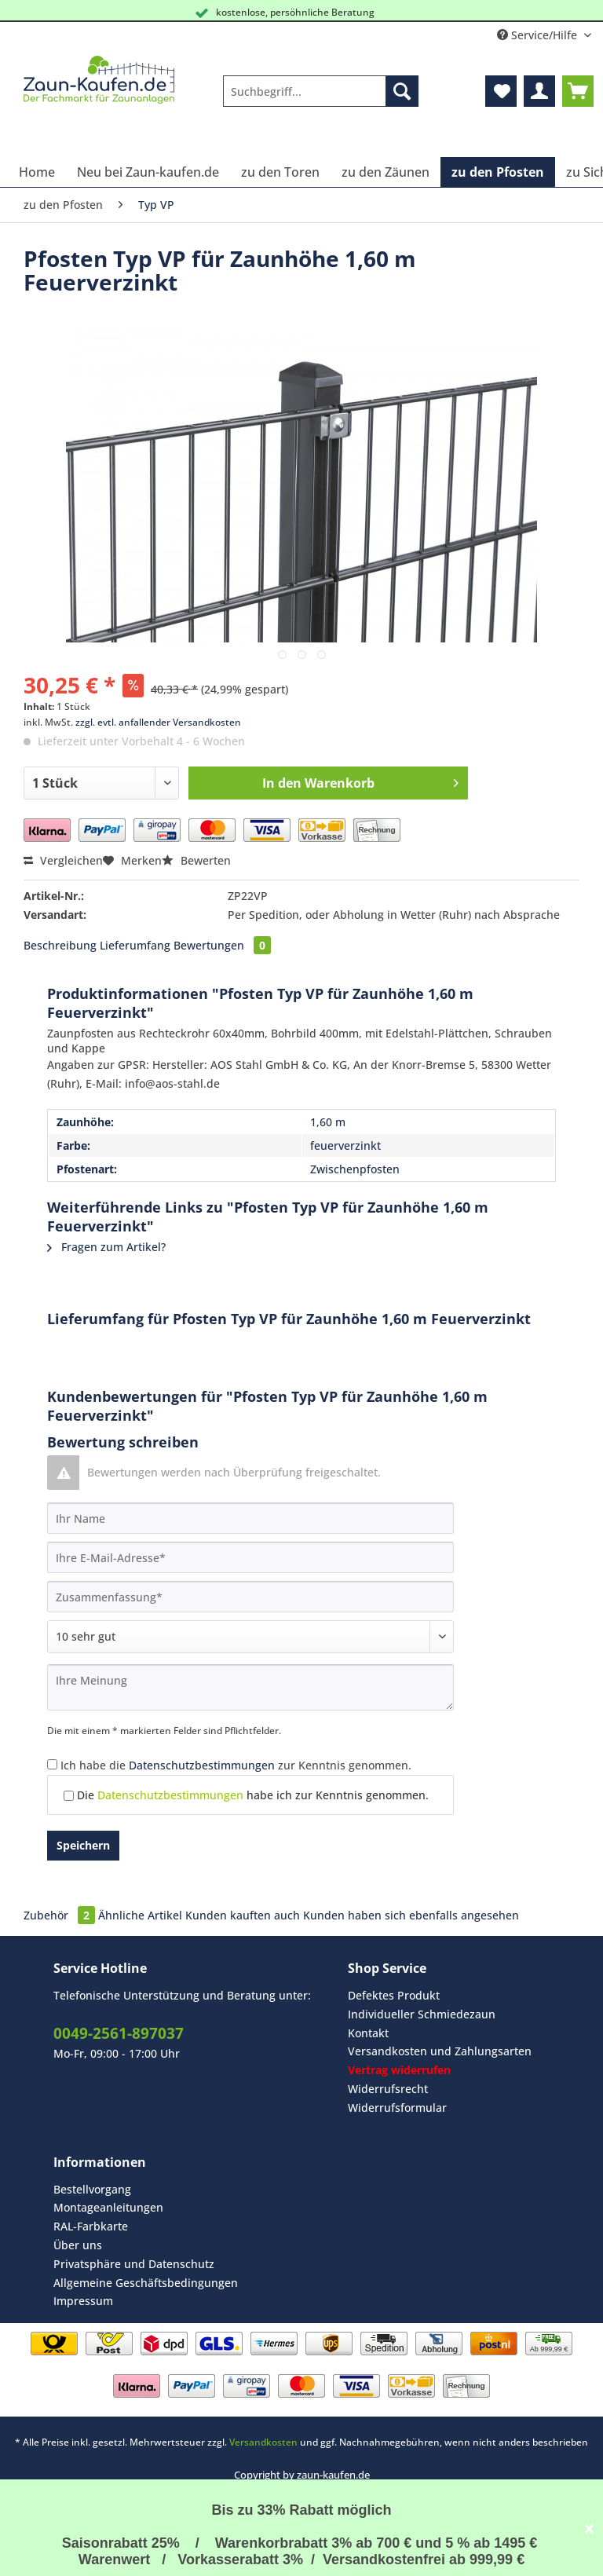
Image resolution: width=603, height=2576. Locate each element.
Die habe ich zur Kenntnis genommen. (253, 1794)
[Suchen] (402, 91)
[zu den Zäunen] (385, 172)
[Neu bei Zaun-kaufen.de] (148, 172)
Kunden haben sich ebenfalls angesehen (411, 1915)
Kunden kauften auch (242, 1915)
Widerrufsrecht (388, 2088)
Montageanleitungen (108, 2207)
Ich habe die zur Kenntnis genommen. (235, 1765)
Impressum (83, 2300)
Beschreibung (60, 945)
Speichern (83, 1845)
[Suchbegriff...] (321, 91)
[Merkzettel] (501, 91)
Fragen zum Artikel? (106, 1246)
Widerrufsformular (397, 2107)
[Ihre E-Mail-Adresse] (250, 1557)
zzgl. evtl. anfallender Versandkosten (158, 722)
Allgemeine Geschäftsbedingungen (145, 2282)
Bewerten (196, 860)
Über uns (77, 2245)
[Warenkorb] (578, 91)
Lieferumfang (135, 945)
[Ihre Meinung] (250, 1687)
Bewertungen (222, 945)
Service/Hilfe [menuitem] (538, 34)
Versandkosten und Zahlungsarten (440, 2051)
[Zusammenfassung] (250, 1596)
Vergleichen (63, 860)
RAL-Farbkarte (90, 2226)
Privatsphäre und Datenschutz (133, 2263)
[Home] (37, 172)
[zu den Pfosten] (497, 172)
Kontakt (368, 2032)
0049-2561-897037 (118, 2033)
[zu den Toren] (280, 172)
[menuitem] (321, 98)
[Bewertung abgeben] (250, 1636)
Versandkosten (263, 2442)
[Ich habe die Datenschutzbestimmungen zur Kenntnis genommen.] (52, 1764)
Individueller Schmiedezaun (421, 2014)
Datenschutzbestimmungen (202, 1765)
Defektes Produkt (394, 1995)
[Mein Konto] (539, 91)
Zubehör (61, 1915)
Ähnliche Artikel (140, 1915)
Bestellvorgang (92, 2189)
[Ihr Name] (250, 1518)
